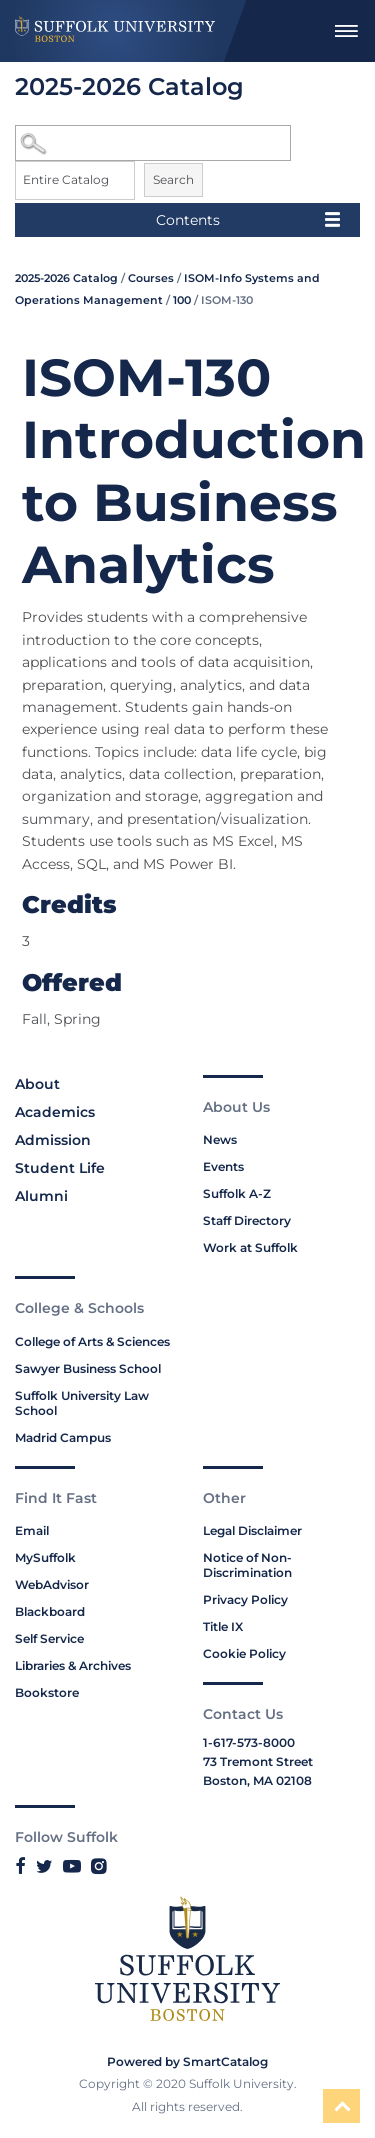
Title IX (223, 1626)
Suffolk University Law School (82, 1403)
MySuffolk (45, 1557)
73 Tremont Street (258, 1761)
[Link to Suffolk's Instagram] (98, 1866)
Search (173, 179)
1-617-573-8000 (249, 1742)
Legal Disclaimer (252, 1530)
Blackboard (50, 1611)
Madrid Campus (63, 1437)
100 (182, 300)
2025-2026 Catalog (66, 278)
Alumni (41, 1196)
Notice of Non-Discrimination (247, 1565)
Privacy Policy (245, 1599)
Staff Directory (247, 1220)
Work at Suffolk (250, 1247)
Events (223, 1166)
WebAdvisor (52, 1584)
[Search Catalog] (153, 143)
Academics (55, 1112)
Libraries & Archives (73, 1665)
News (220, 1139)
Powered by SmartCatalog (187, 2061)
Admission (53, 1140)
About (37, 1084)
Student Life (60, 1168)
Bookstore (47, 1692)
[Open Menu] (346, 31)
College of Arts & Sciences (92, 1341)
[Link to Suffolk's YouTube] (72, 1866)
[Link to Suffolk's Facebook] (20, 1866)
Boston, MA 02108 (257, 1780)
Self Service (49, 1638)
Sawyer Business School (88, 1368)
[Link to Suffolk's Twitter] (44, 1866)
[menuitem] (346, 31)
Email (32, 1530)
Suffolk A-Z (237, 1193)
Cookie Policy (244, 1653)
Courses (151, 278)
